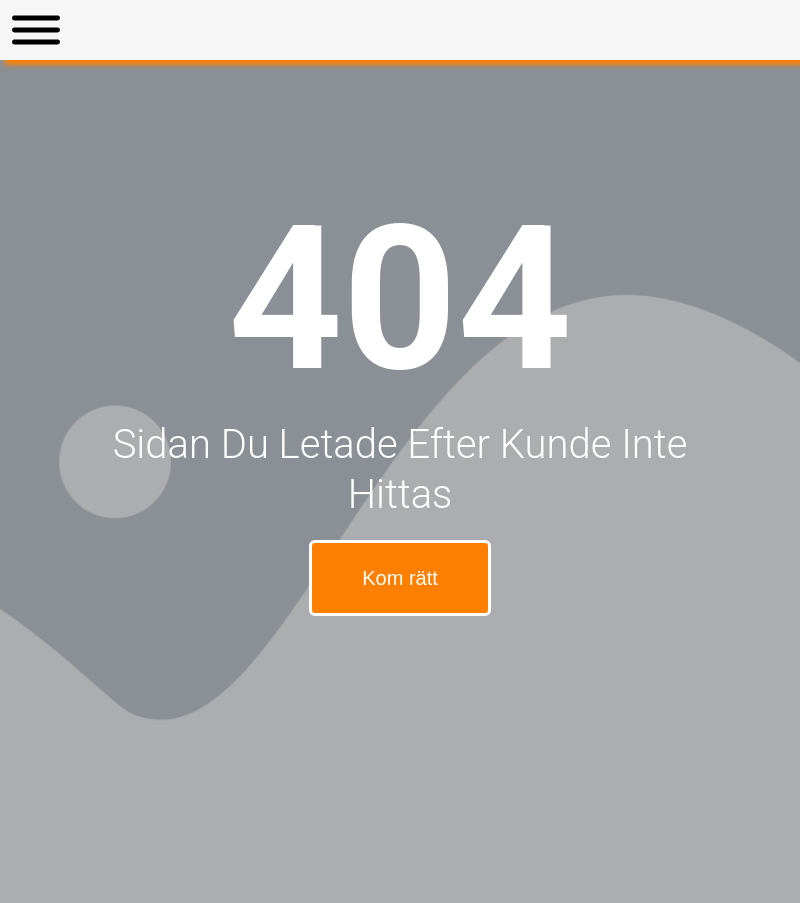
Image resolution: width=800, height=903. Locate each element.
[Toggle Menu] (36, 30)
